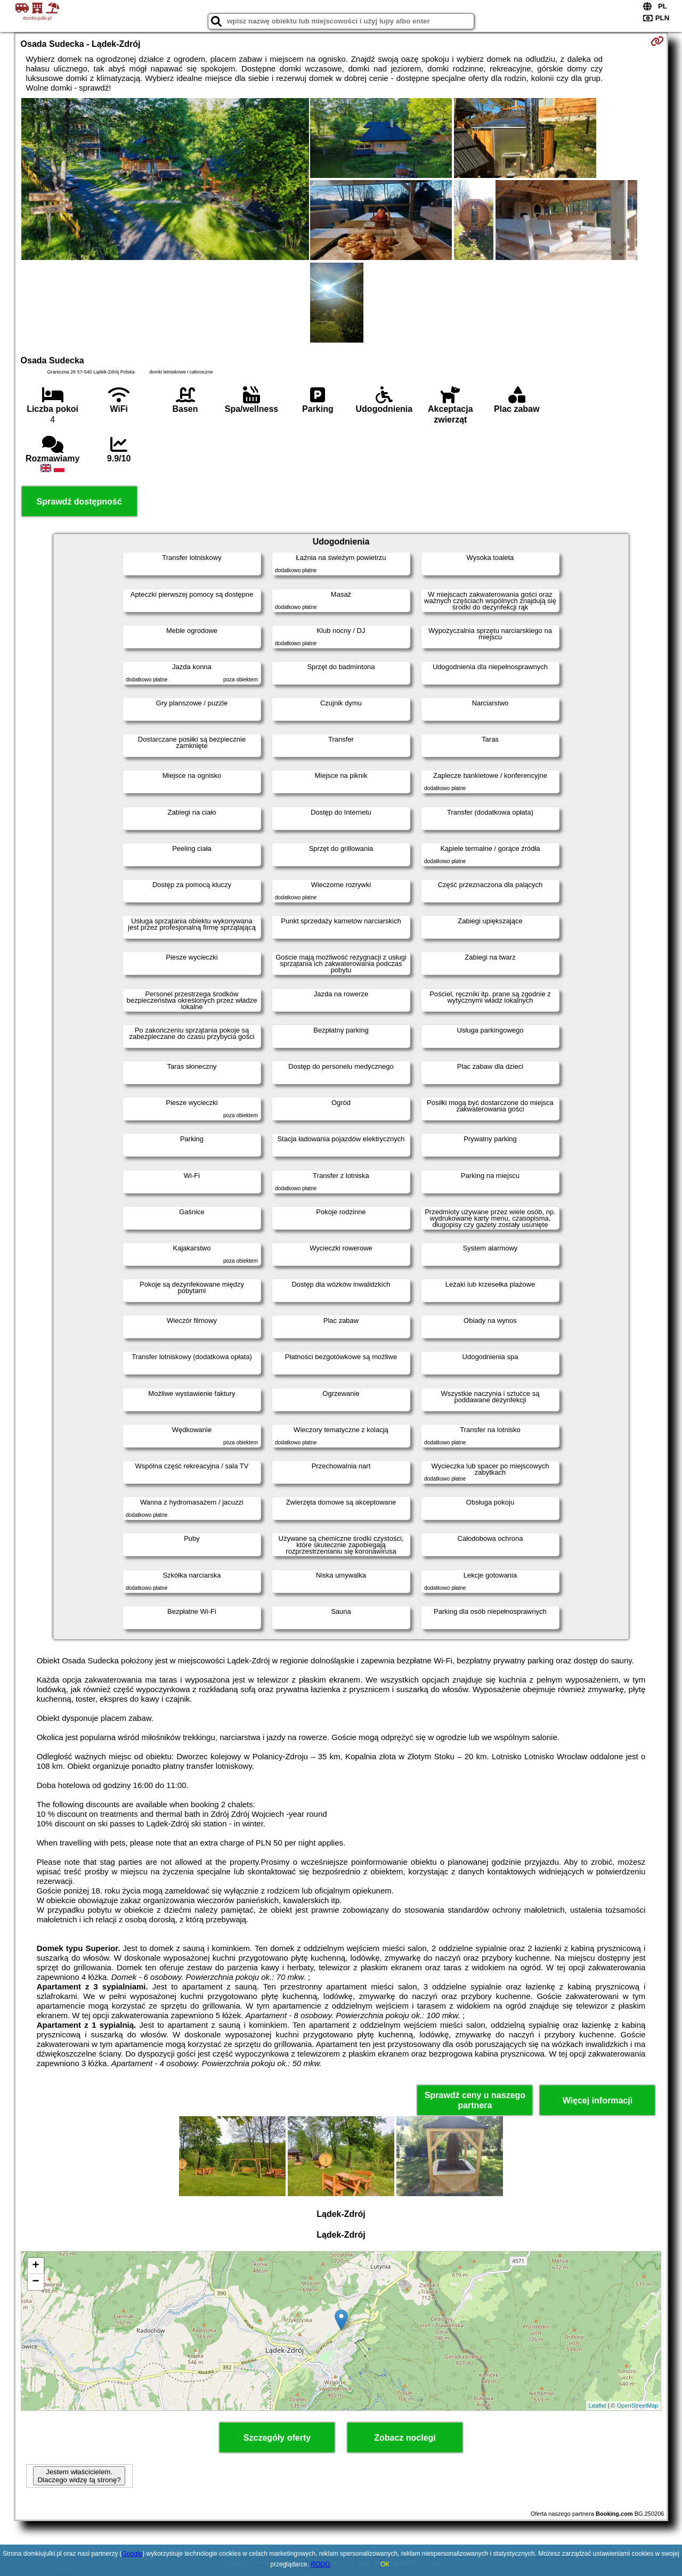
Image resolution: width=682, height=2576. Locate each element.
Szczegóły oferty (277, 2437)
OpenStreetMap (638, 2405)
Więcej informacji (597, 2100)
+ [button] (35, 2266)
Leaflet (597, 2405)
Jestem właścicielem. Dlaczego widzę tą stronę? (78, 2476)
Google (131, 2553)
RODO (320, 2564)
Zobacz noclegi (405, 2437)
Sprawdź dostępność (79, 501)
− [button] (35, 2282)
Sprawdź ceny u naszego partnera (475, 2100)
